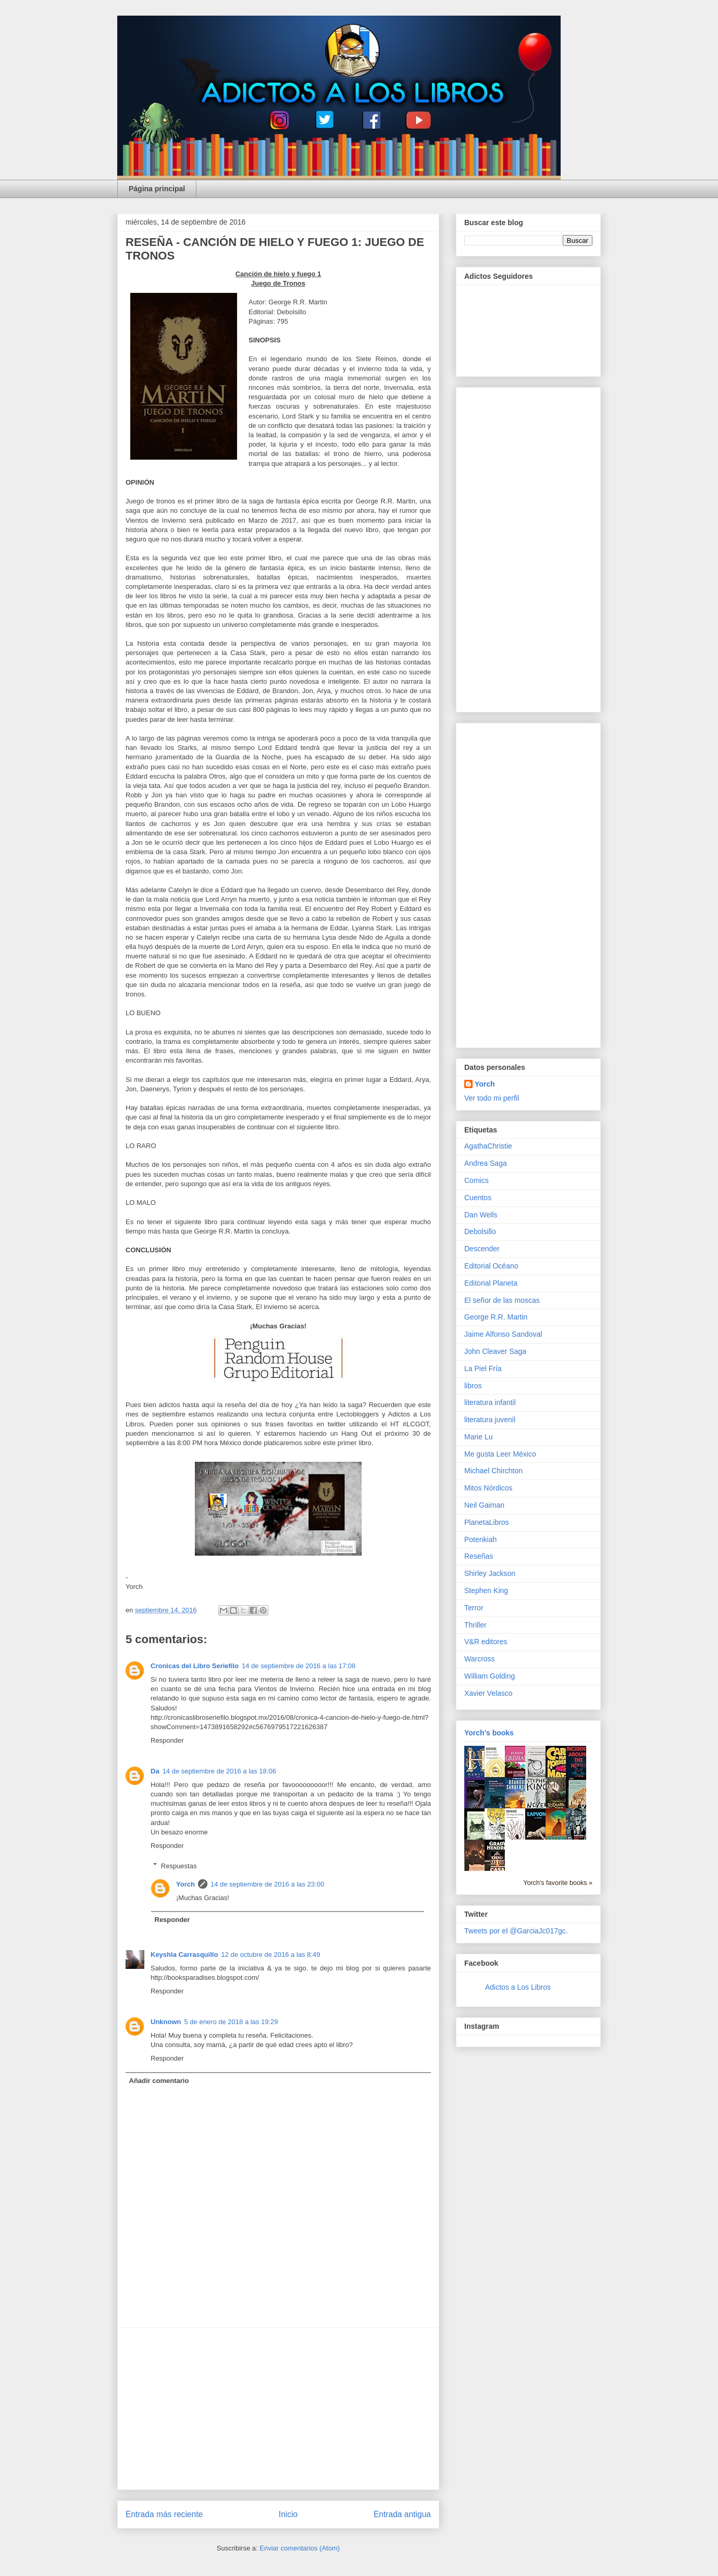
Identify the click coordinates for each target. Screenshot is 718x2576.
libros (472, 1386)
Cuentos (477, 1197)
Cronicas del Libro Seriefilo (195, 1666)
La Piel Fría (483, 1368)
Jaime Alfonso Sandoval (503, 1334)
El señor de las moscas (502, 1300)
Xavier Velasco (488, 1693)
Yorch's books (489, 1733)
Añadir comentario (159, 2081)
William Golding (489, 1676)
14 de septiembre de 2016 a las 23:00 (267, 1884)
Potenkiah (480, 1539)
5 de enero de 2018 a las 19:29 (231, 2022)
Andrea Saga (485, 1163)
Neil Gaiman (484, 1505)
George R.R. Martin (495, 1317)
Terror (474, 1608)
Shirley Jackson (489, 1573)
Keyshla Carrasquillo (184, 1954)
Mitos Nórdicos (488, 1488)
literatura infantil (490, 1402)
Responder (167, 1740)
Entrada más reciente (164, 2514)
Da (155, 1771)
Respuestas (179, 1865)
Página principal (157, 188)
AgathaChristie (488, 1146)
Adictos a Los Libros (518, 1987)
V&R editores (485, 1641)
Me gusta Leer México (500, 1454)
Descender (482, 1248)
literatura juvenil (489, 1419)
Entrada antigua (402, 2514)
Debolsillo (480, 1231)
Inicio (288, 2514)
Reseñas (478, 1556)
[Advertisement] (278, 2409)
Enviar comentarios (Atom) (299, 2548)
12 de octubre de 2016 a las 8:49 (270, 1954)
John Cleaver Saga (495, 1351)
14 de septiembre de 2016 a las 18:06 (219, 1771)
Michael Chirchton (493, 1470)
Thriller (475, 1625)
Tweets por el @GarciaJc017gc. (516, 1931)
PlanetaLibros (486, 1522)
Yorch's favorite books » (557, 1883)
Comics (476, 1180)
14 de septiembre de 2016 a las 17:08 (298, 1666)
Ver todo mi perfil (491, 1098)
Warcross (479, 1659)
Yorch (185, 1884)
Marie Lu (478, 1437)
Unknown (166, 2022)
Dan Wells (481, 1215)
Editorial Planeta (490, 1283)
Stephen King (486, 1590)
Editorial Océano (491, 1266)
